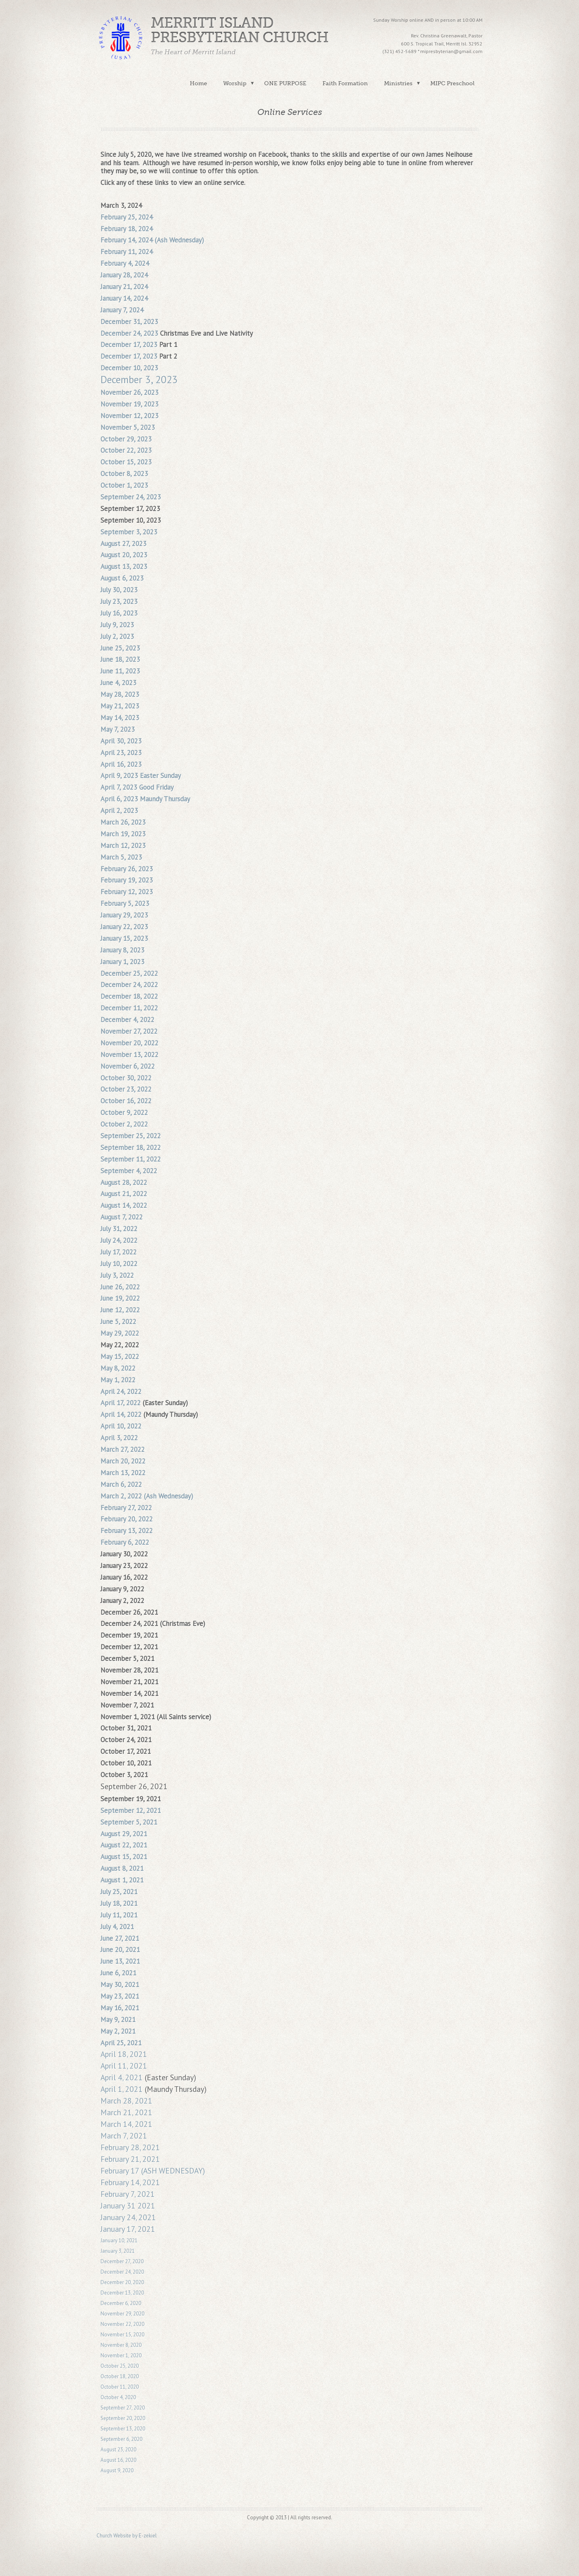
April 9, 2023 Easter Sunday (141, 775)
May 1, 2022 (118, 1379)
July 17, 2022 (119, 1252)
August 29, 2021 (124, 1833)
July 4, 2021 (117, 1926)
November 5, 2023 (128, 427)
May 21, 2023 (120, 706)
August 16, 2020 (118, 2460)
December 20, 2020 (122, 2282)
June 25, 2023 (120, 648)
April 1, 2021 (122, 2089)
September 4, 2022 (129, 1170)
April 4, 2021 (122, 2077)
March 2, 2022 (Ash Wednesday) (147, 1496)
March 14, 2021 (126, 2124)
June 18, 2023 (120, 659)
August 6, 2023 (122, 578)
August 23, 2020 (118, 2449)
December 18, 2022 (129, 996)
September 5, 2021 (129, 1822)
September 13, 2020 (123, 2428)
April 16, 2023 (121, 764)
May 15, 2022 (120, 1356)
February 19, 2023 (127, 880)
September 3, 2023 (129, 532)
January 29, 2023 (124, 915)
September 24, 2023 (131, 497)
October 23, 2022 (126, 1089)
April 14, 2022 (121, 1414)
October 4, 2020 (119, 2397)
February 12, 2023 (127, 891)
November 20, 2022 (129, 1043)
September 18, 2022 (131, 1147)
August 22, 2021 (124, 1845)
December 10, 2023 (129, 367)
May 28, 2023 (120, 694)
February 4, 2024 (125, 263)
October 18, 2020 (120, 2376)
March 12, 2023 (123, 845)
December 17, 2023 (129, 344)
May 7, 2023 (118, 729)
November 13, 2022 (129, 1054)
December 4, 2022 (127, 1019)
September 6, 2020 (121, 2439)
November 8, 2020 (121, 2345)
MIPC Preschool (452, 83)
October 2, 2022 (124, 1124)
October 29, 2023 (126, 439)
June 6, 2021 (118, 1972)
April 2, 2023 (119, 810)
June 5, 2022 (118, 1321)
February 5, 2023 (125, 903)
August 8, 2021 (122, 1868)
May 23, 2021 (120, 1996)
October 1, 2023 (124, 485)
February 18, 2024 (127, 228)
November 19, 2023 (129, 404)
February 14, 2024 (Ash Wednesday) (152, 240)
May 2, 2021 (118, 2031)
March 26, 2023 (123, 822)
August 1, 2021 (122, 1880)
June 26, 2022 (120, 1287)
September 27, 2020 (123, 2407)
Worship (234, 83)
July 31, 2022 (119, 1228)
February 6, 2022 (125, 1542)
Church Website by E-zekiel (126, 2535)
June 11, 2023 (120, 671)
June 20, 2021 (120, 1949)
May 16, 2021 (120, 2007)
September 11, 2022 (131, 1159)
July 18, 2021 (119, 1903)
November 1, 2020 (121, 2355)
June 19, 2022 (120, 1298)
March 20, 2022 (123, 1461)
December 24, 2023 (129, 333)
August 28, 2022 (124, 1182)
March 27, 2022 (123, 1449)
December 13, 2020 (122, 2292)
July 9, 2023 (117, 624)
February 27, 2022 (126, 1507)
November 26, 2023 (129, 392)
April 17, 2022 (121, 1402)
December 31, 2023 (129, 321)
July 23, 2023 (119, 601)
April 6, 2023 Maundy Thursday (145, 798)
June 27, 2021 (120, 1938)
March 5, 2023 (121, 857)
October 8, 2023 (124, 473)
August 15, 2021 (124, 1856)
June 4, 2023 (118, 682)
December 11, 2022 (129, 1008)
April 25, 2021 (121, 2042)
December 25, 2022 (129, 973)
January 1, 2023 (122, 961)
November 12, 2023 (129, 415)
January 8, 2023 (122, 950)
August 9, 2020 (117, 2470)
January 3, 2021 (118, 2251)
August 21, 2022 (124, 1193)
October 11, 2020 (120, 2386)
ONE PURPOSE (285, 83)
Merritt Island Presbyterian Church (240, 30)
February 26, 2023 (127, 868)
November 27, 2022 (129, 1031)
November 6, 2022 (128, 1066)
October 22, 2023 (126, 450)
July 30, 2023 (119, 589)
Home (198, 83)
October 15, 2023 (126, 462)
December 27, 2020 (122, 2261)
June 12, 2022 (120, 1309)
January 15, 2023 (124, 938)
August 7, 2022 (122, 1217)
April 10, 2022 (121, 1426)
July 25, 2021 (119, 1891)
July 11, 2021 (119, 1915)
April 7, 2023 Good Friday (137, 787)
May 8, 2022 (118, 1368)
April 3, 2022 (119, 1437)
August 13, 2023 (124, 566)
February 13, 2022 (127, 1530)
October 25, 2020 (120, 2366)
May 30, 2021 (120, 1984)
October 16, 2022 (126, 1100)
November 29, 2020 (122, 2313)
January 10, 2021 (119, 2240)
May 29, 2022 (120, 1333)
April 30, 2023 (121, 741)
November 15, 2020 (122, 2334)
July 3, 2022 (117, 1275)
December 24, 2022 (129, 984)
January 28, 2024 (124, 275)
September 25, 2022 (131, 1135)
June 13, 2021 (120, 1961)
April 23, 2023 (121, 752)
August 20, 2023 (124, 554)
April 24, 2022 (121, 1391)
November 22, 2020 (122, 2324)
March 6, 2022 (121, 1484)
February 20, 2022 (127, 1519)
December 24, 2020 (122, 2271)
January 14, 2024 (124, 298)
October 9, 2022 (124, 1112)
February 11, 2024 (127, 251)
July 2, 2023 (117, 636)
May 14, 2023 (120, 717)
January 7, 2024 (122, 310)
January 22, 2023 (124, 926)
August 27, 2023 (123, 543)
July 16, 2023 (119, 613)
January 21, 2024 (124, 286)
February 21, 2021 (130, 2159)
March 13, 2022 (123, 1472)
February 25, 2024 (127, 217)
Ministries (398, 83)
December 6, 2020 (121, 2303)
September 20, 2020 (123, 2418)
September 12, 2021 (131, 1810)
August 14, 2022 (124, 1205)
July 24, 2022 (119, 1240)
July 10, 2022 (119, 1263)
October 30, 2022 (126, 1078)
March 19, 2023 (123, 833)
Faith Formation (345, 83)
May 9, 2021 (118, 2019)
